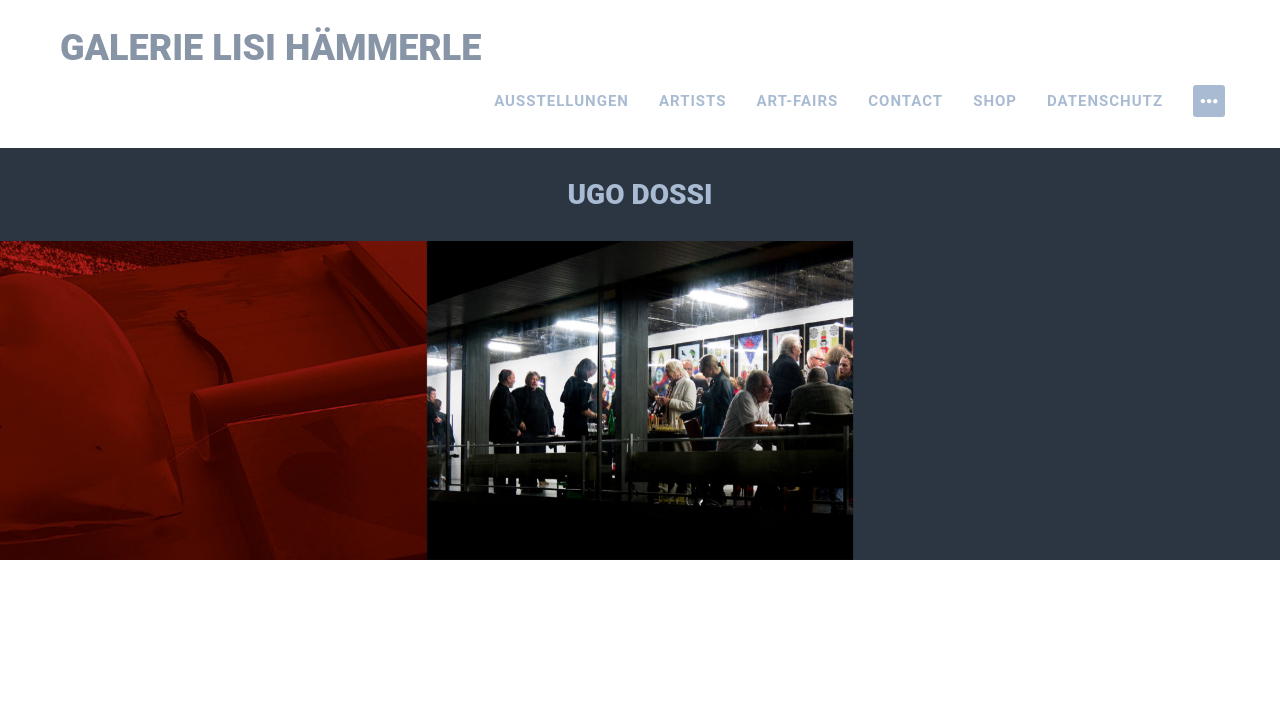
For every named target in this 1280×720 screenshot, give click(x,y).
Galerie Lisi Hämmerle (271, 48)
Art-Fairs (798, 101)
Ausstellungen (561, 101)
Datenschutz (1105, 101)
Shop (995, 101)
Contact (905, 101)
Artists (693, 101)
